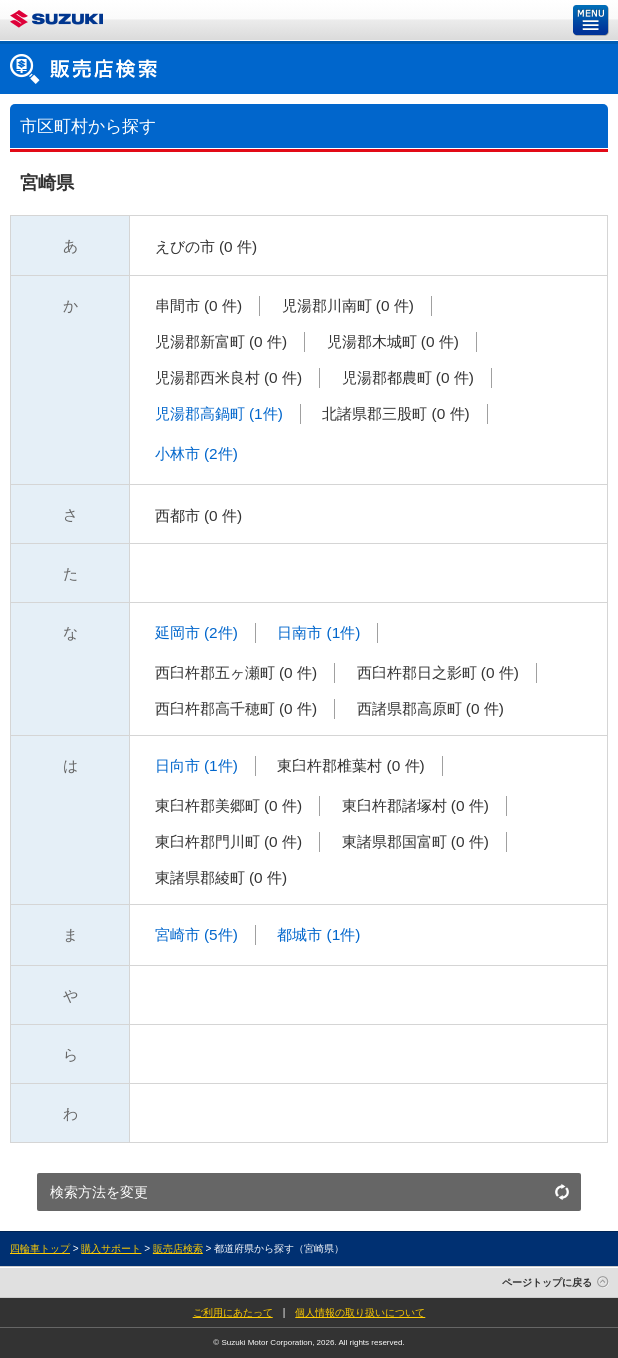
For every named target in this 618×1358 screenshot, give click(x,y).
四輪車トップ (40, 1248)
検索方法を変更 (99, 1192)
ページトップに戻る (547, 1282)
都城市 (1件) (316, 934)
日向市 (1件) (193, 765)
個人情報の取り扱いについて (360, 1312)
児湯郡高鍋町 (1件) (216, 413)
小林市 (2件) (193, 453)
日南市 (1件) (316, 632)
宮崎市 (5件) (193, 934)
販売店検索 (178, 1248)
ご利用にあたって (233, 1312)
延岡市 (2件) (193, 632)
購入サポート (111, 1248)
